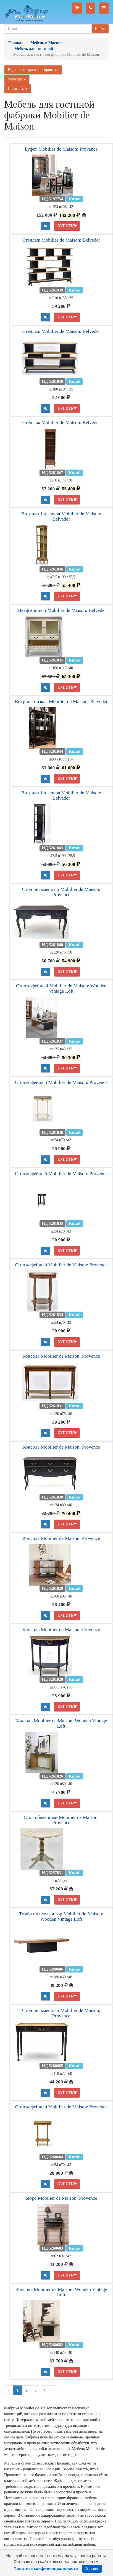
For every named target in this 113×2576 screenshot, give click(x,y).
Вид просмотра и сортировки (33, 70)
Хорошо (92, 2568)
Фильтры (17, 79)
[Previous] (8, 2390)
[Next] (53, 2390)
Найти (100, 29)
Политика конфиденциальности (46, 2568)
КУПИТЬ (67, 226)
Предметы (18, 89)
